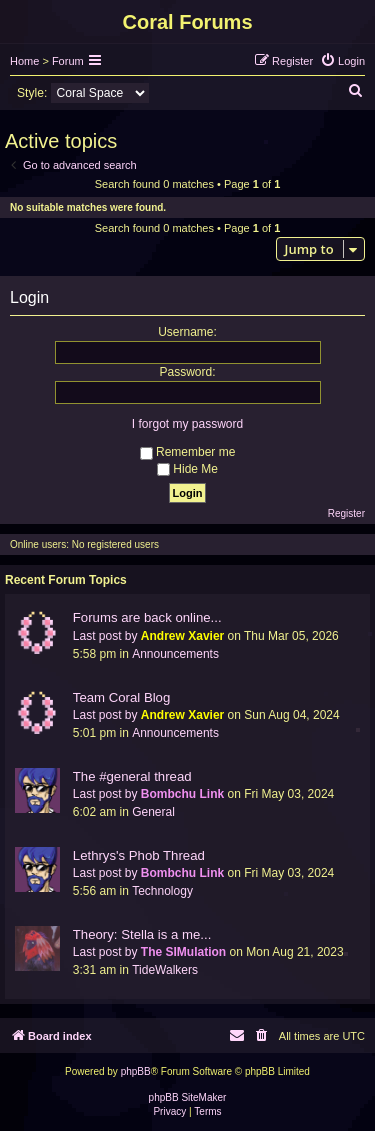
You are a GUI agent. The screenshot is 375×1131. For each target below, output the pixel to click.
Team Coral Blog (121, 697)
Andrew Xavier (182, 636)
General (153, 812)
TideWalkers (165, 970)
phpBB (136, 1071)
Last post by (105, 636)
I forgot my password (187, 424)
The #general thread (132, 776)
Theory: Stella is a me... (142, 934)
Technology (162, 891)
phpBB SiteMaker (188, 1097)
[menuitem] (342, 61)
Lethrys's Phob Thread (139, 855)
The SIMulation (183, 952)
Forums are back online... (147, 617)
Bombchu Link (182, 794)
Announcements (175, 654)
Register (346, 513)
